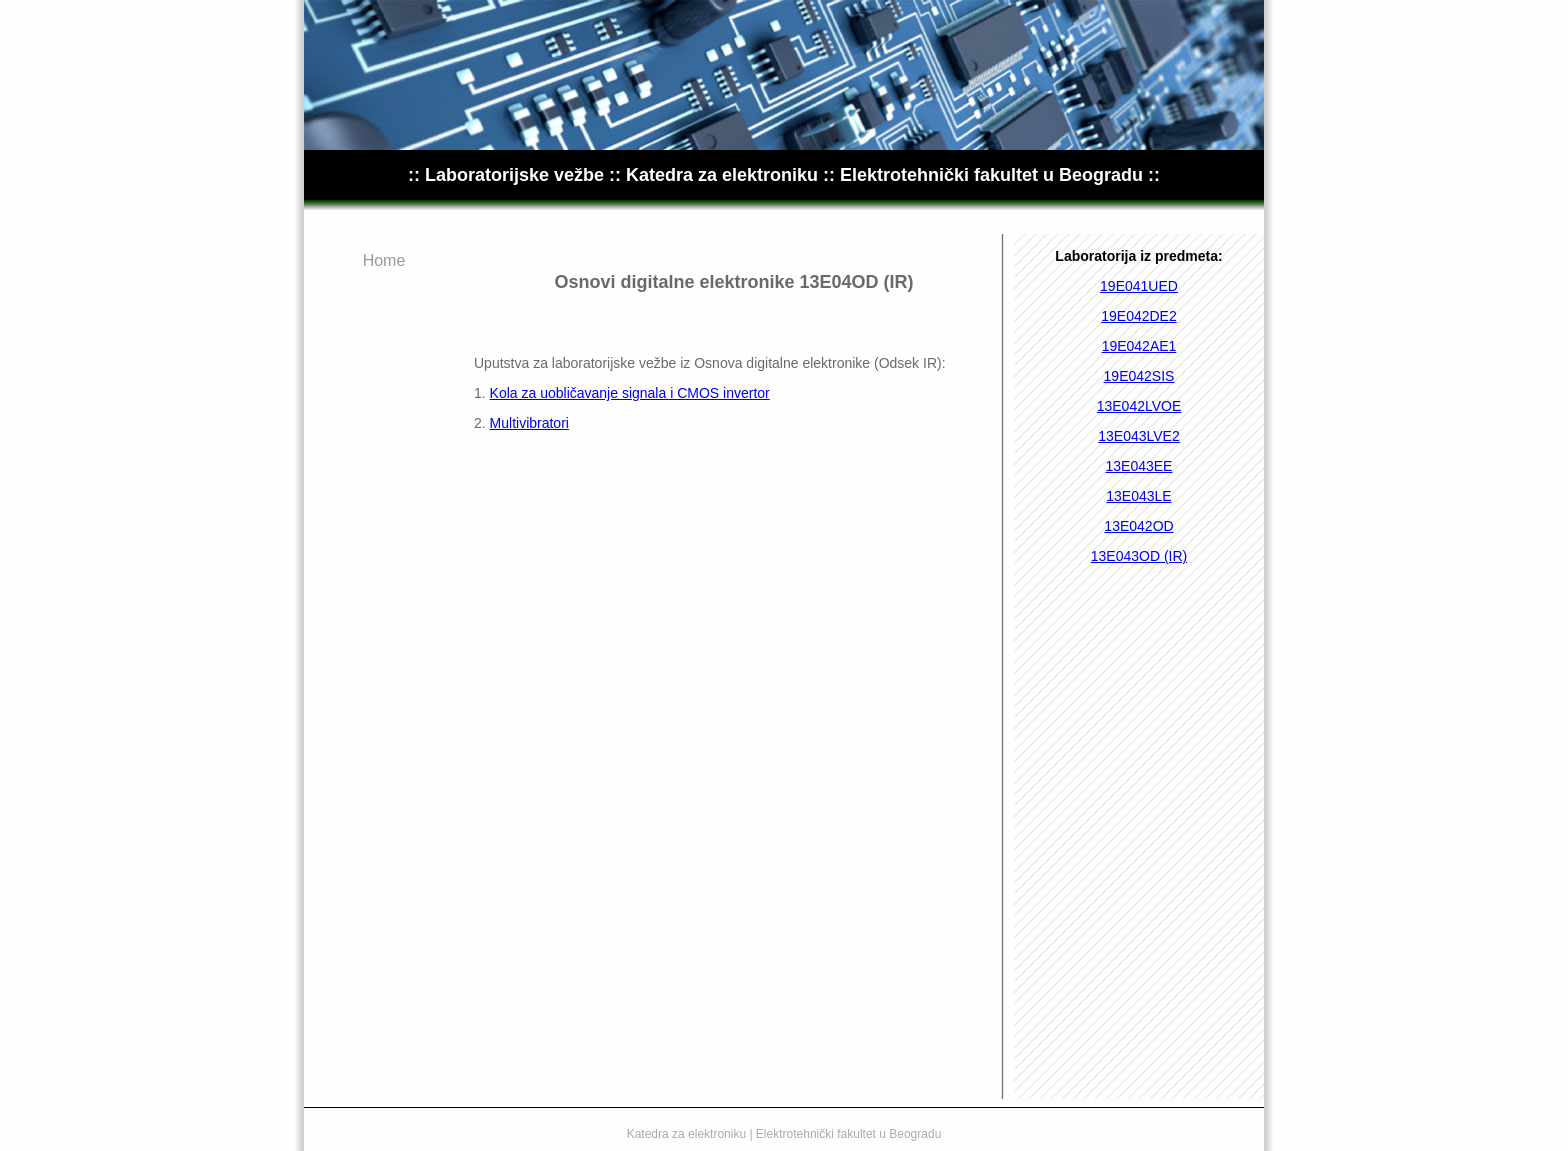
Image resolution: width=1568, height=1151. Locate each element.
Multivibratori (529, 423)
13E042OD (1138, 526)
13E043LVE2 (1138, 436)
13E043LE (1138, 496)
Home (384, 260)
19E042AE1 (1139, 346)
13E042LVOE (1139, 406)
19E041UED (1139, 286)
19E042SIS (1139, 376)
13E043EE (1139, 466)
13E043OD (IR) (1139, 556)
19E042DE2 (1139, 316)
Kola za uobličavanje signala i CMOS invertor (630, 393)
